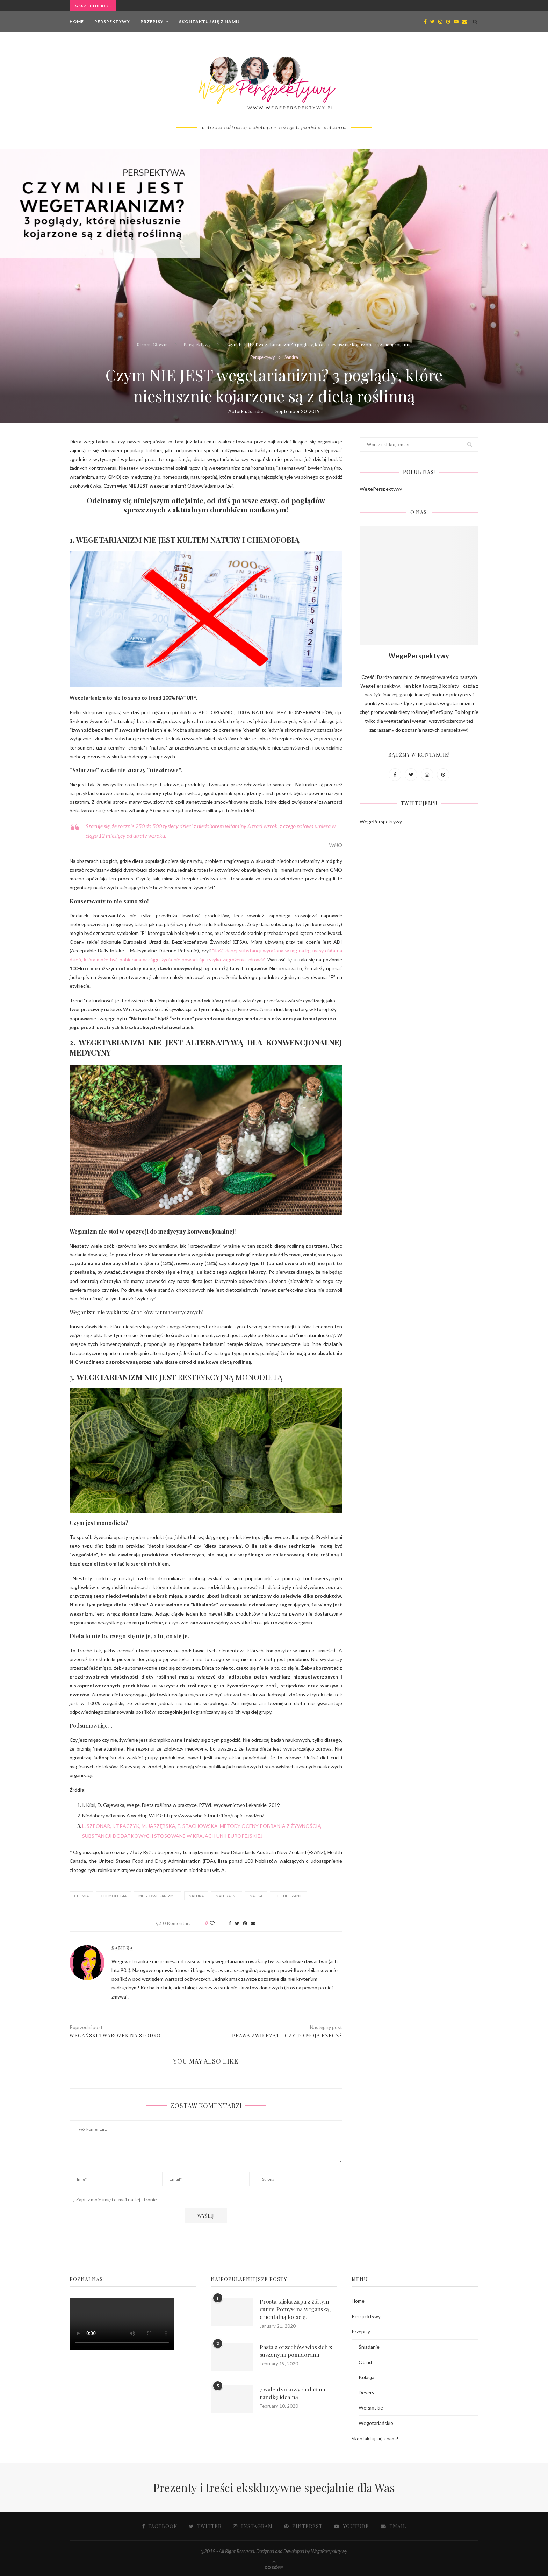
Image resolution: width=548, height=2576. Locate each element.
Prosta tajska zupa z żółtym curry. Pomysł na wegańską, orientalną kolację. (295, 2309)
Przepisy (152, 21)
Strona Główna (153, 344)
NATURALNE (227, 1896)
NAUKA (256, 1896)
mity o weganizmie (157, 1896)
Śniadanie (369, 2347)
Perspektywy (112, 21)
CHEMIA (81, 1896)
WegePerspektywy (381, 489)
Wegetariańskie (376, 2423)
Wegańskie (371, 2408)
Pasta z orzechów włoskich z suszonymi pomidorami (296, 2350)
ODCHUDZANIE (288, 1896)
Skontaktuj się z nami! (209, 21)
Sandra (292, 357)
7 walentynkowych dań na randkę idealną (292, 2393)
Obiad (365, 2362)
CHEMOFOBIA (114, 1896)
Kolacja (366, 2377)
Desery (366, 2393)
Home (77, 21)
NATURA (196, 1896)
